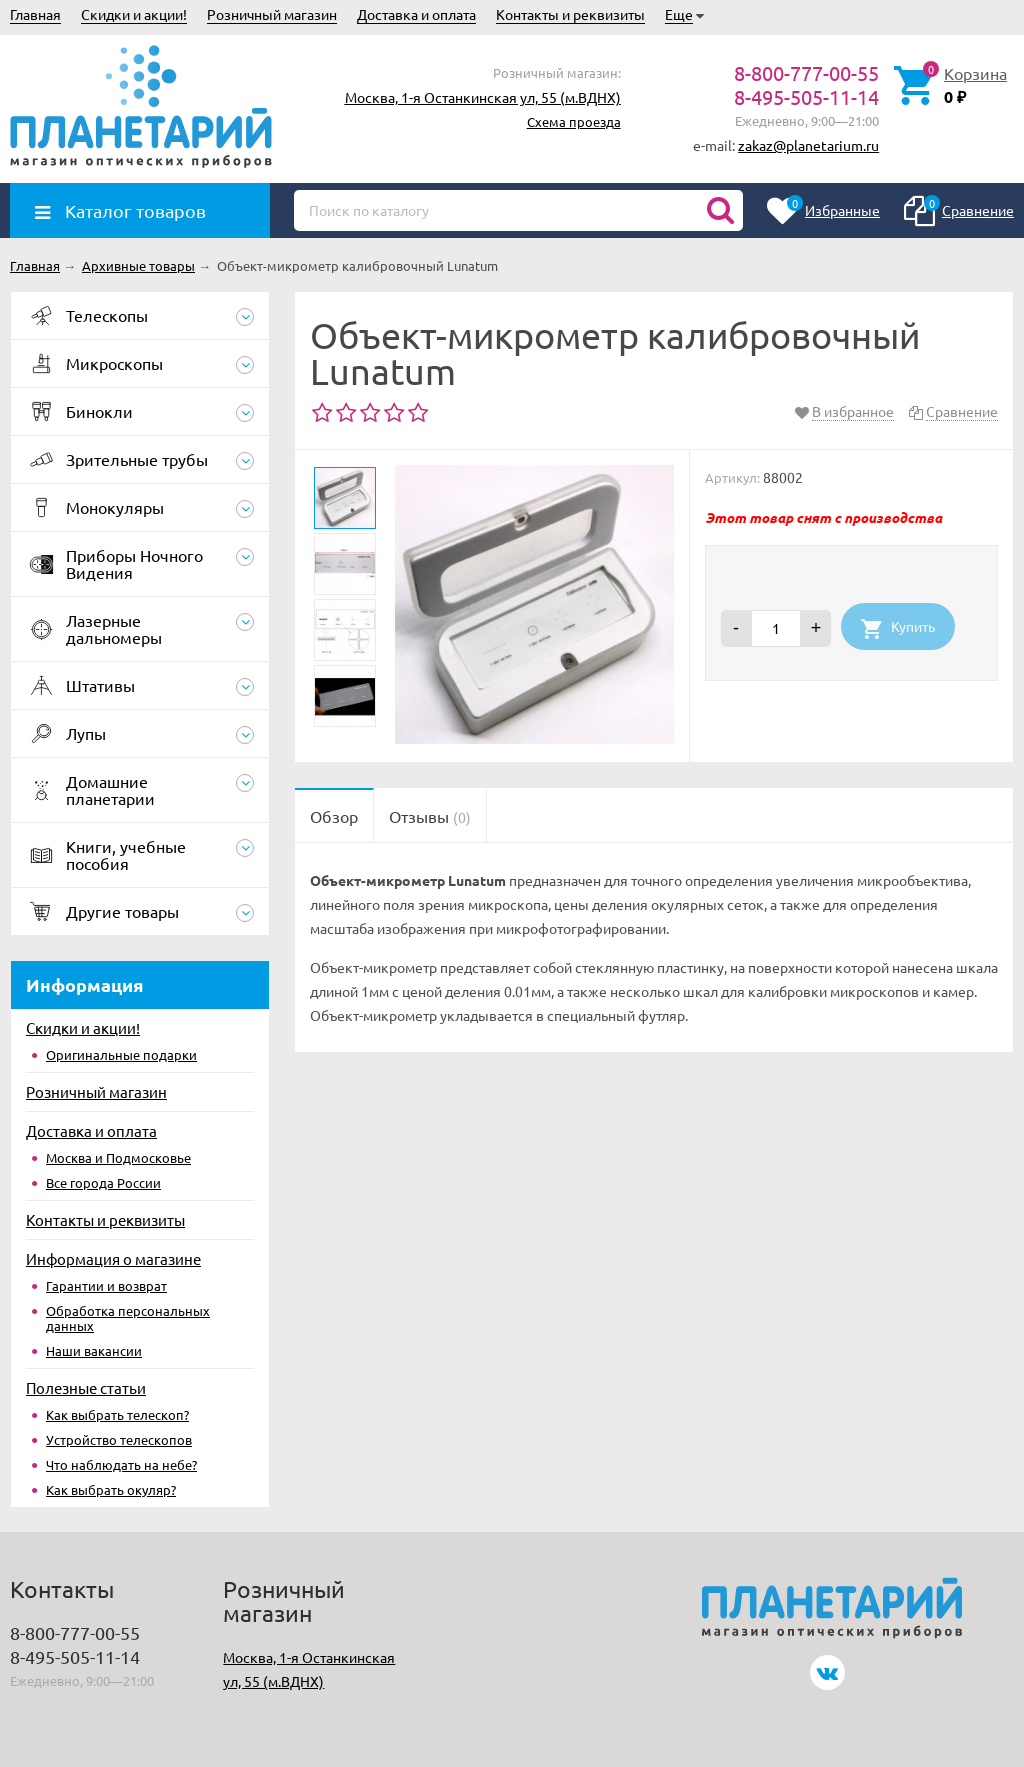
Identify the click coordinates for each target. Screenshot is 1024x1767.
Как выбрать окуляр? (111, 1489)
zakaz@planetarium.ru (808, 145)
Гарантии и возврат (106, 1285)
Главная (35, 14)
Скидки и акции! (134, 14)
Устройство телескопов (119, 1439)
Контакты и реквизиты (570, 14)
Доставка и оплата (416, 14)
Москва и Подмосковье (118, 1157)
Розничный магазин (272, 14)
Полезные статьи (86, 1387)
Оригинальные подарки (121, 1054)
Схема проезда (574, 121)
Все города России (103, 1182)
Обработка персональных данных (128, 1318)
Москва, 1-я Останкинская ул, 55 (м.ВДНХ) (483, 97)
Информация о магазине (113, 1258)
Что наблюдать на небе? (121, 1464)
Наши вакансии (94, 1350)
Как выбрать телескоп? (117, 1414)
